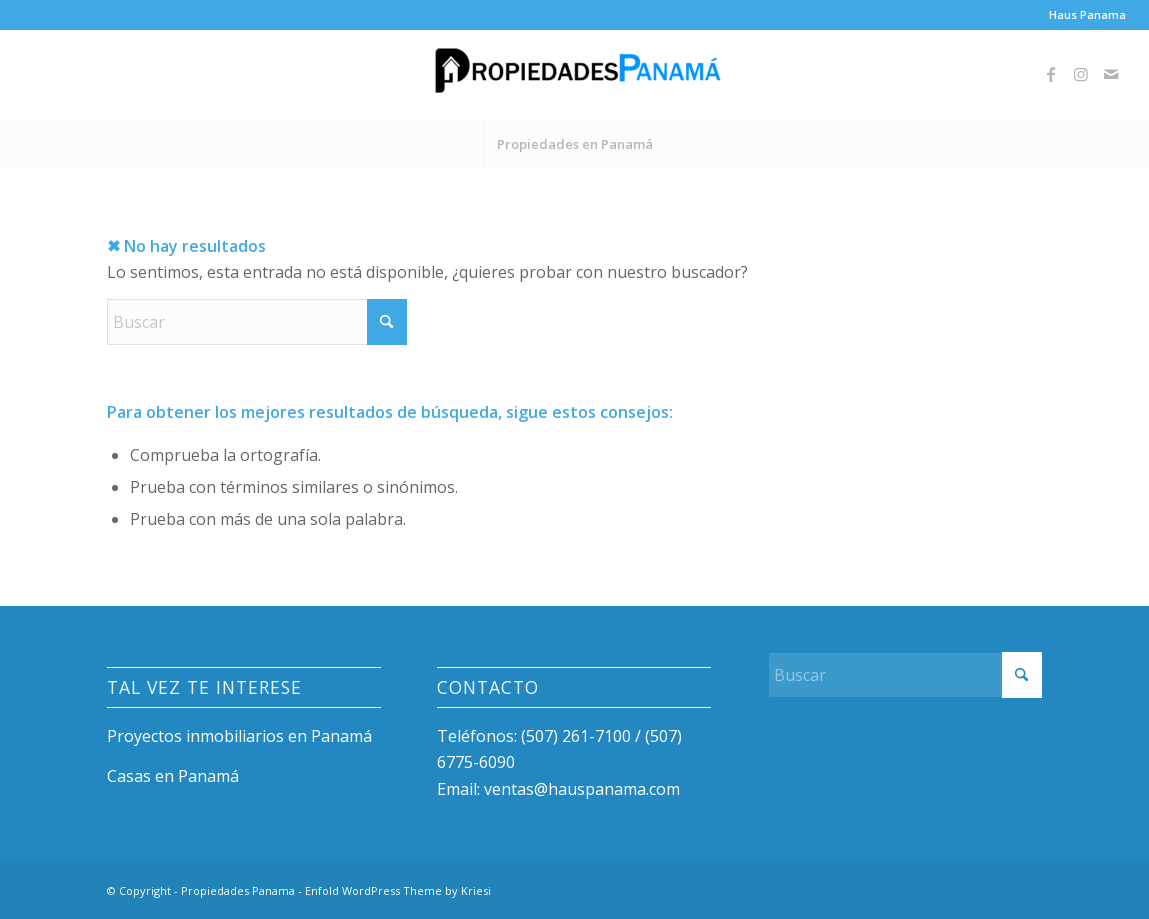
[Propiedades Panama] (575, 74)
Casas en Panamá (173, 776)
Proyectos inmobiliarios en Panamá (239, 736)
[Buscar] (257, 322)
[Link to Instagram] (1081, 74)
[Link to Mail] (1111, 74)
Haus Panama (1087, 14)
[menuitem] (1082, 15)
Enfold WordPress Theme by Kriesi (398, 890)
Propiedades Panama (238, 890)
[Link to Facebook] (1051, 74)
